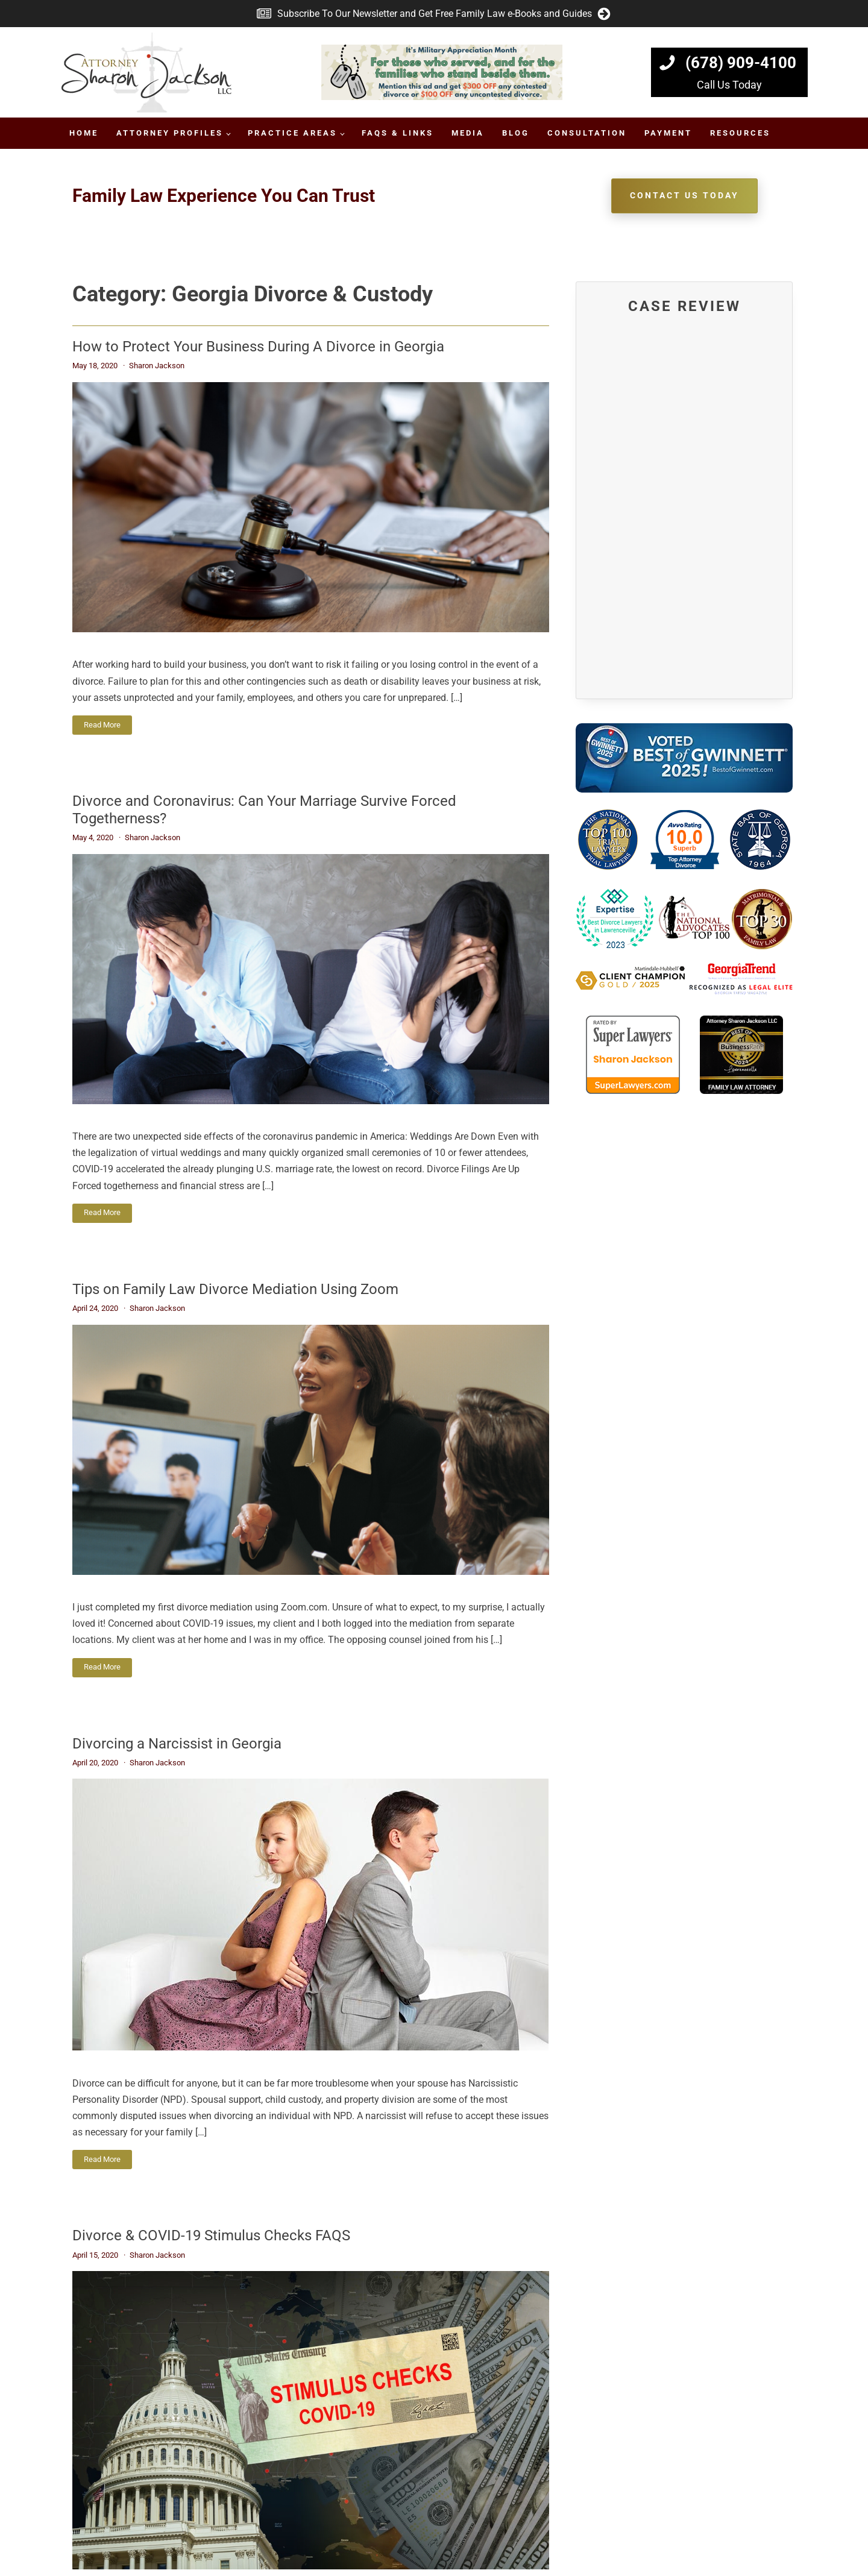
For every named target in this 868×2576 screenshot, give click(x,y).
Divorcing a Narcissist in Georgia (176, 1743)
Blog (515, 132)
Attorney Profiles (169, 132)
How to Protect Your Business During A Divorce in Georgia (258, 346)
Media (467, 132)
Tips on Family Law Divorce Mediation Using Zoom (235, 1289)
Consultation (586, 132)
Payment (668, 132)
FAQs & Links (397, 132)
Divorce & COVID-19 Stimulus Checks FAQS (211, 2235)
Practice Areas (292, 132)
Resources (740, 132)
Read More (102, 724)
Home (83, 132)
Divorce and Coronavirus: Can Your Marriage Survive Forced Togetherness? (264, 810)
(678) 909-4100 (740, 63)
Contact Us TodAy (684, 195)
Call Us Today (729, 84)
